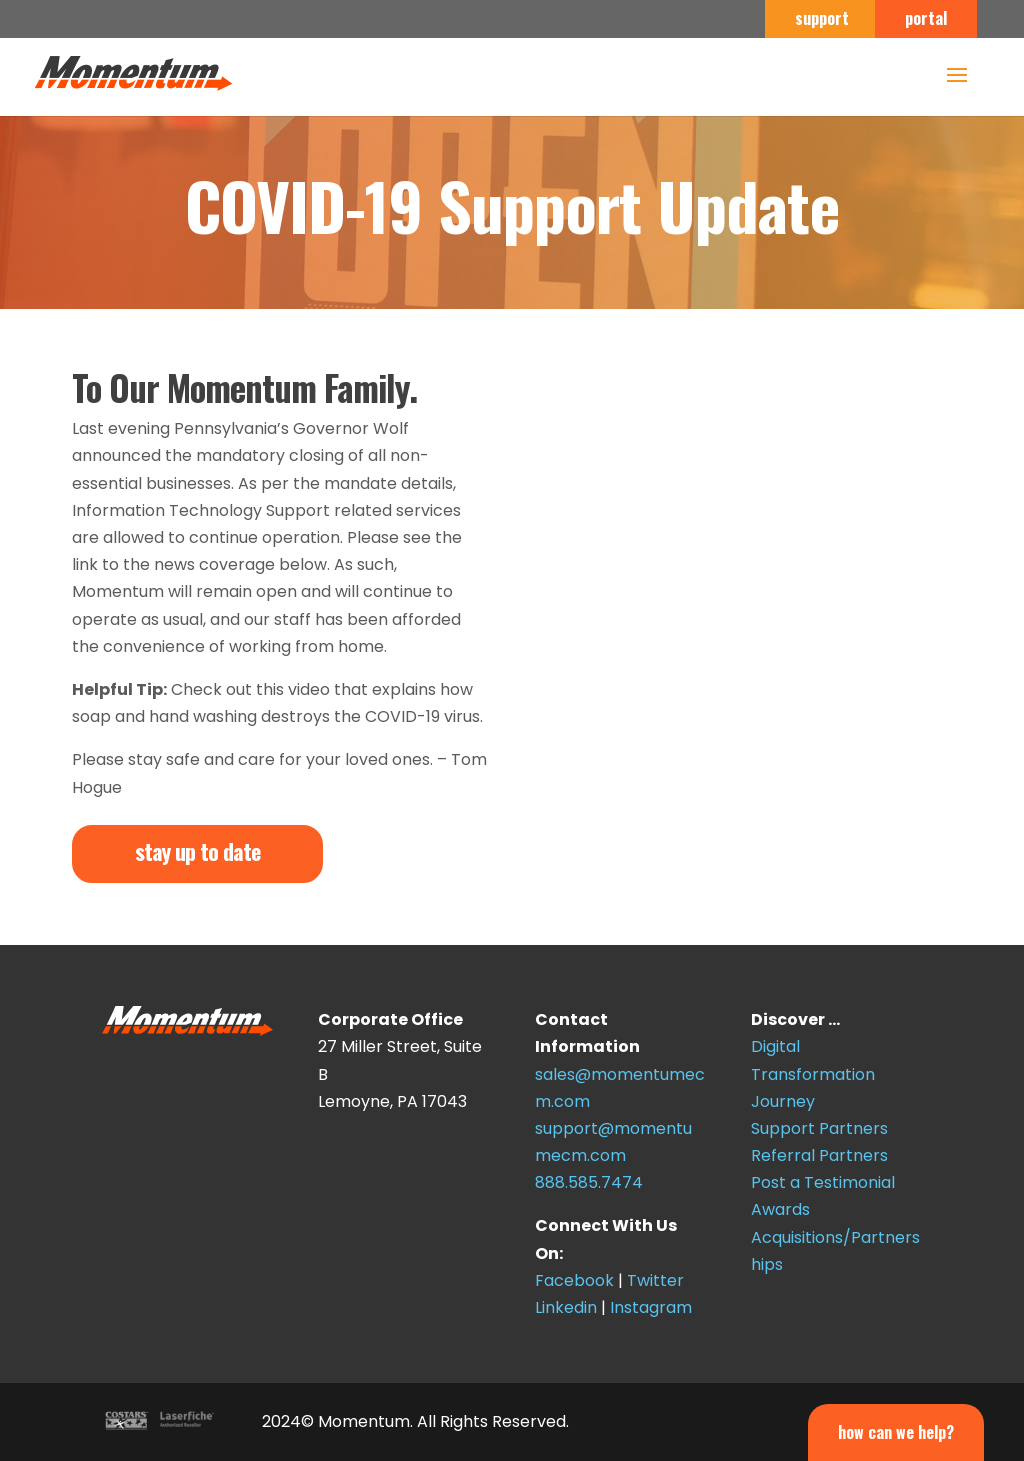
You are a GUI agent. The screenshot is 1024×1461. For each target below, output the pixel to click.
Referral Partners (819, 1155)
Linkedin (566, 1307)
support (822, 20)
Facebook (574, 1280)
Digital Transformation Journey (813, 1073)
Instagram (651, 1307)
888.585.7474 (589, 1182)
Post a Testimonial (823, 1182)
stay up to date (197, 851)
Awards (780, 1209)
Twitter (655, 1280)
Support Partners (819, 1128)
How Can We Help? (896, 1432)
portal (926, 20)
